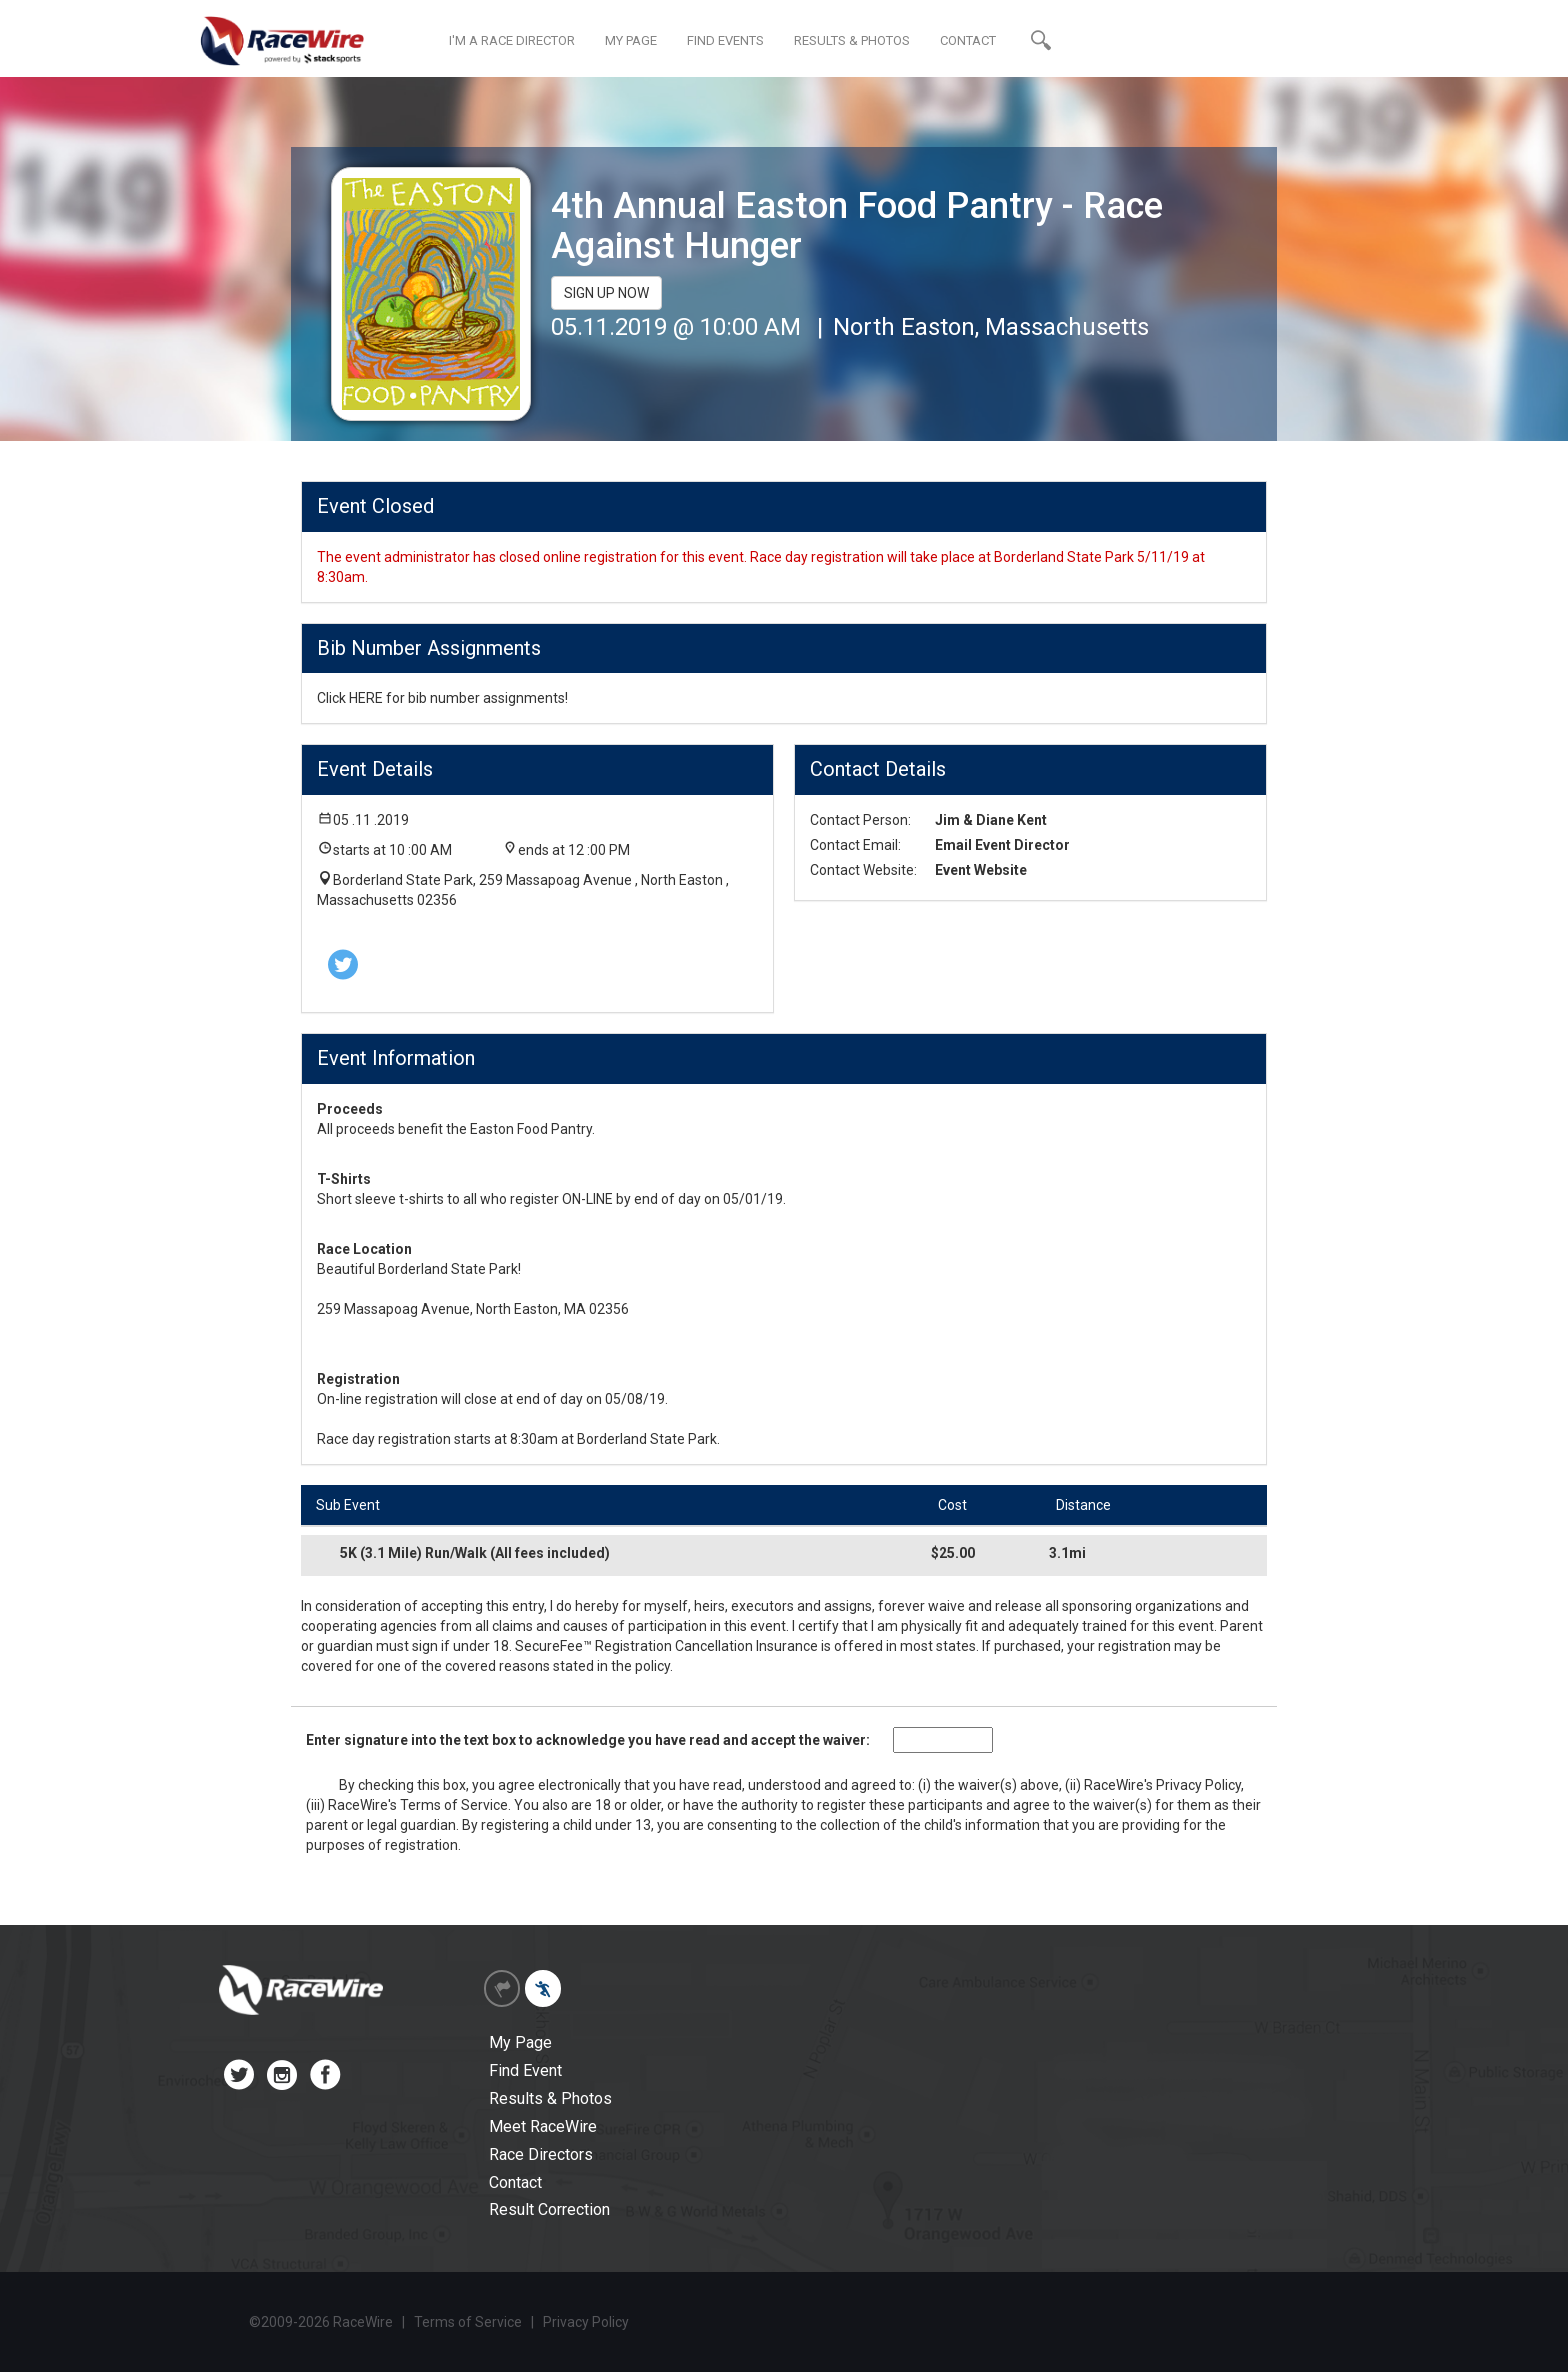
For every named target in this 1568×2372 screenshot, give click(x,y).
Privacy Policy (1198, 1785)
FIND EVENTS (725, 40)
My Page (520, 2042)
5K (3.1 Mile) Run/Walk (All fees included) (475, 1553)
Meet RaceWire (543, 2126)
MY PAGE (631, 40)
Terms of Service (454, 1805)
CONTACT (968, 40)
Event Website (981, 870)
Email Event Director (1002, 845)
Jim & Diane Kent (991, 820)
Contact (515, 2182)
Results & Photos (550, 2098)
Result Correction (549, 2209)
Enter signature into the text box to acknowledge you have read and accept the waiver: (588, 1740)
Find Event (525, 2070)
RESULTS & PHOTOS (852, 40)
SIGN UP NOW (606, 293)
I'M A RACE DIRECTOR (512, 40)
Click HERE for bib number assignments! (442, 698)
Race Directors (541, 2154)
